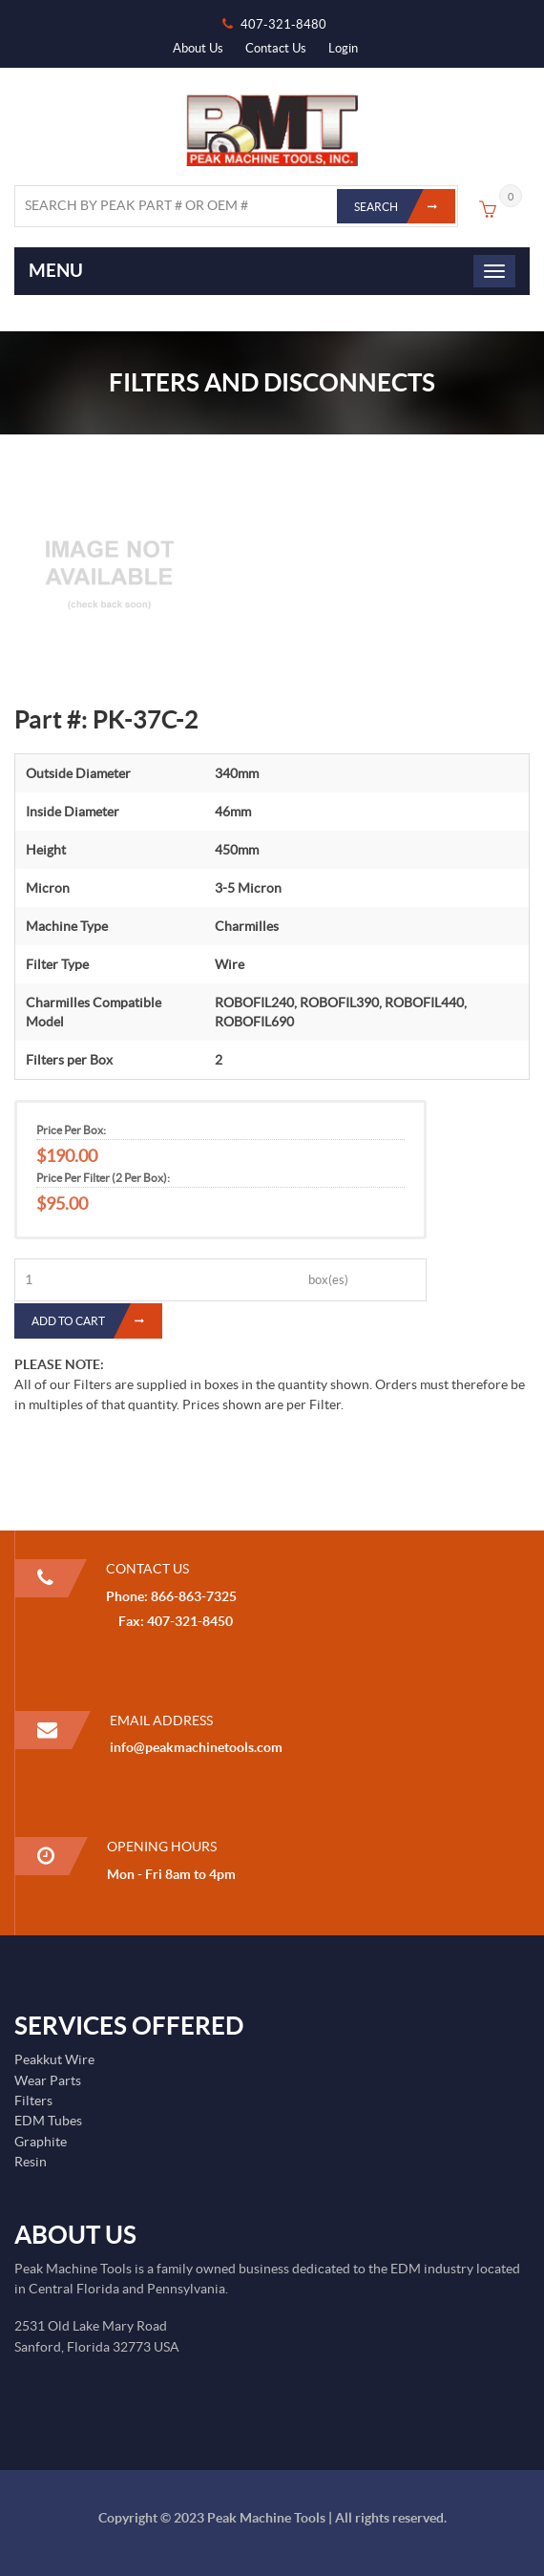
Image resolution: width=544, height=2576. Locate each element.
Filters (33, 2100)
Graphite (40, 2141)
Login (343, 48)
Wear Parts (47, 2080)
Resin (30, 2161)
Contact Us (275, 48)
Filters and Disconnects (272, 382)
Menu (56, 270)
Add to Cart (96, 1321)
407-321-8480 (283, 24)
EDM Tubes (48, 2120)
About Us (198, 48)
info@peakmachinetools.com (196, 1747)
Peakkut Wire (54, 2059)
